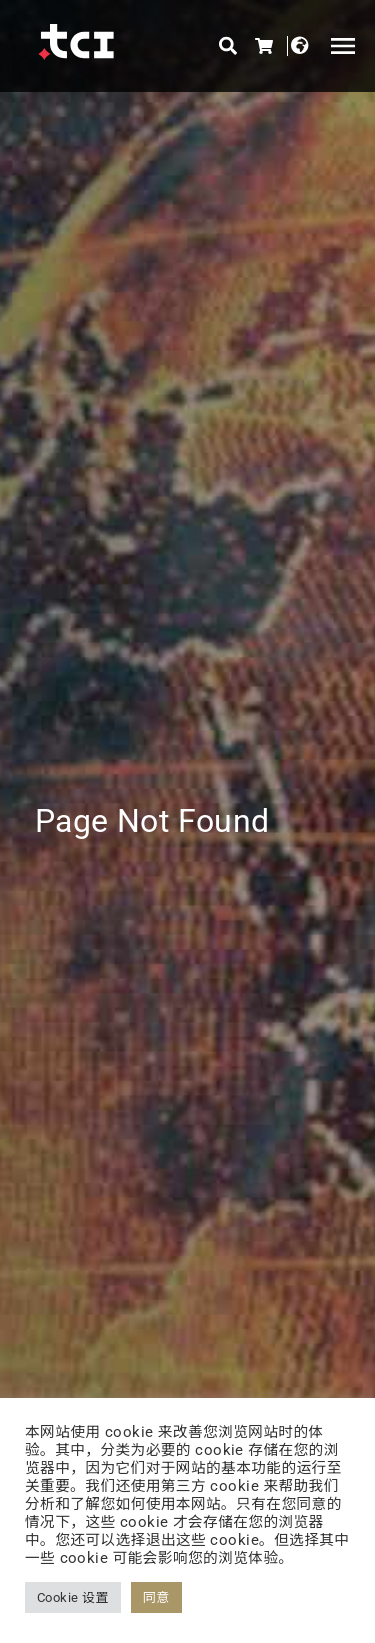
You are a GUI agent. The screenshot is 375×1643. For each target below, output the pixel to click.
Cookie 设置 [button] (73, 1597)
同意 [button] (156, 1597)
